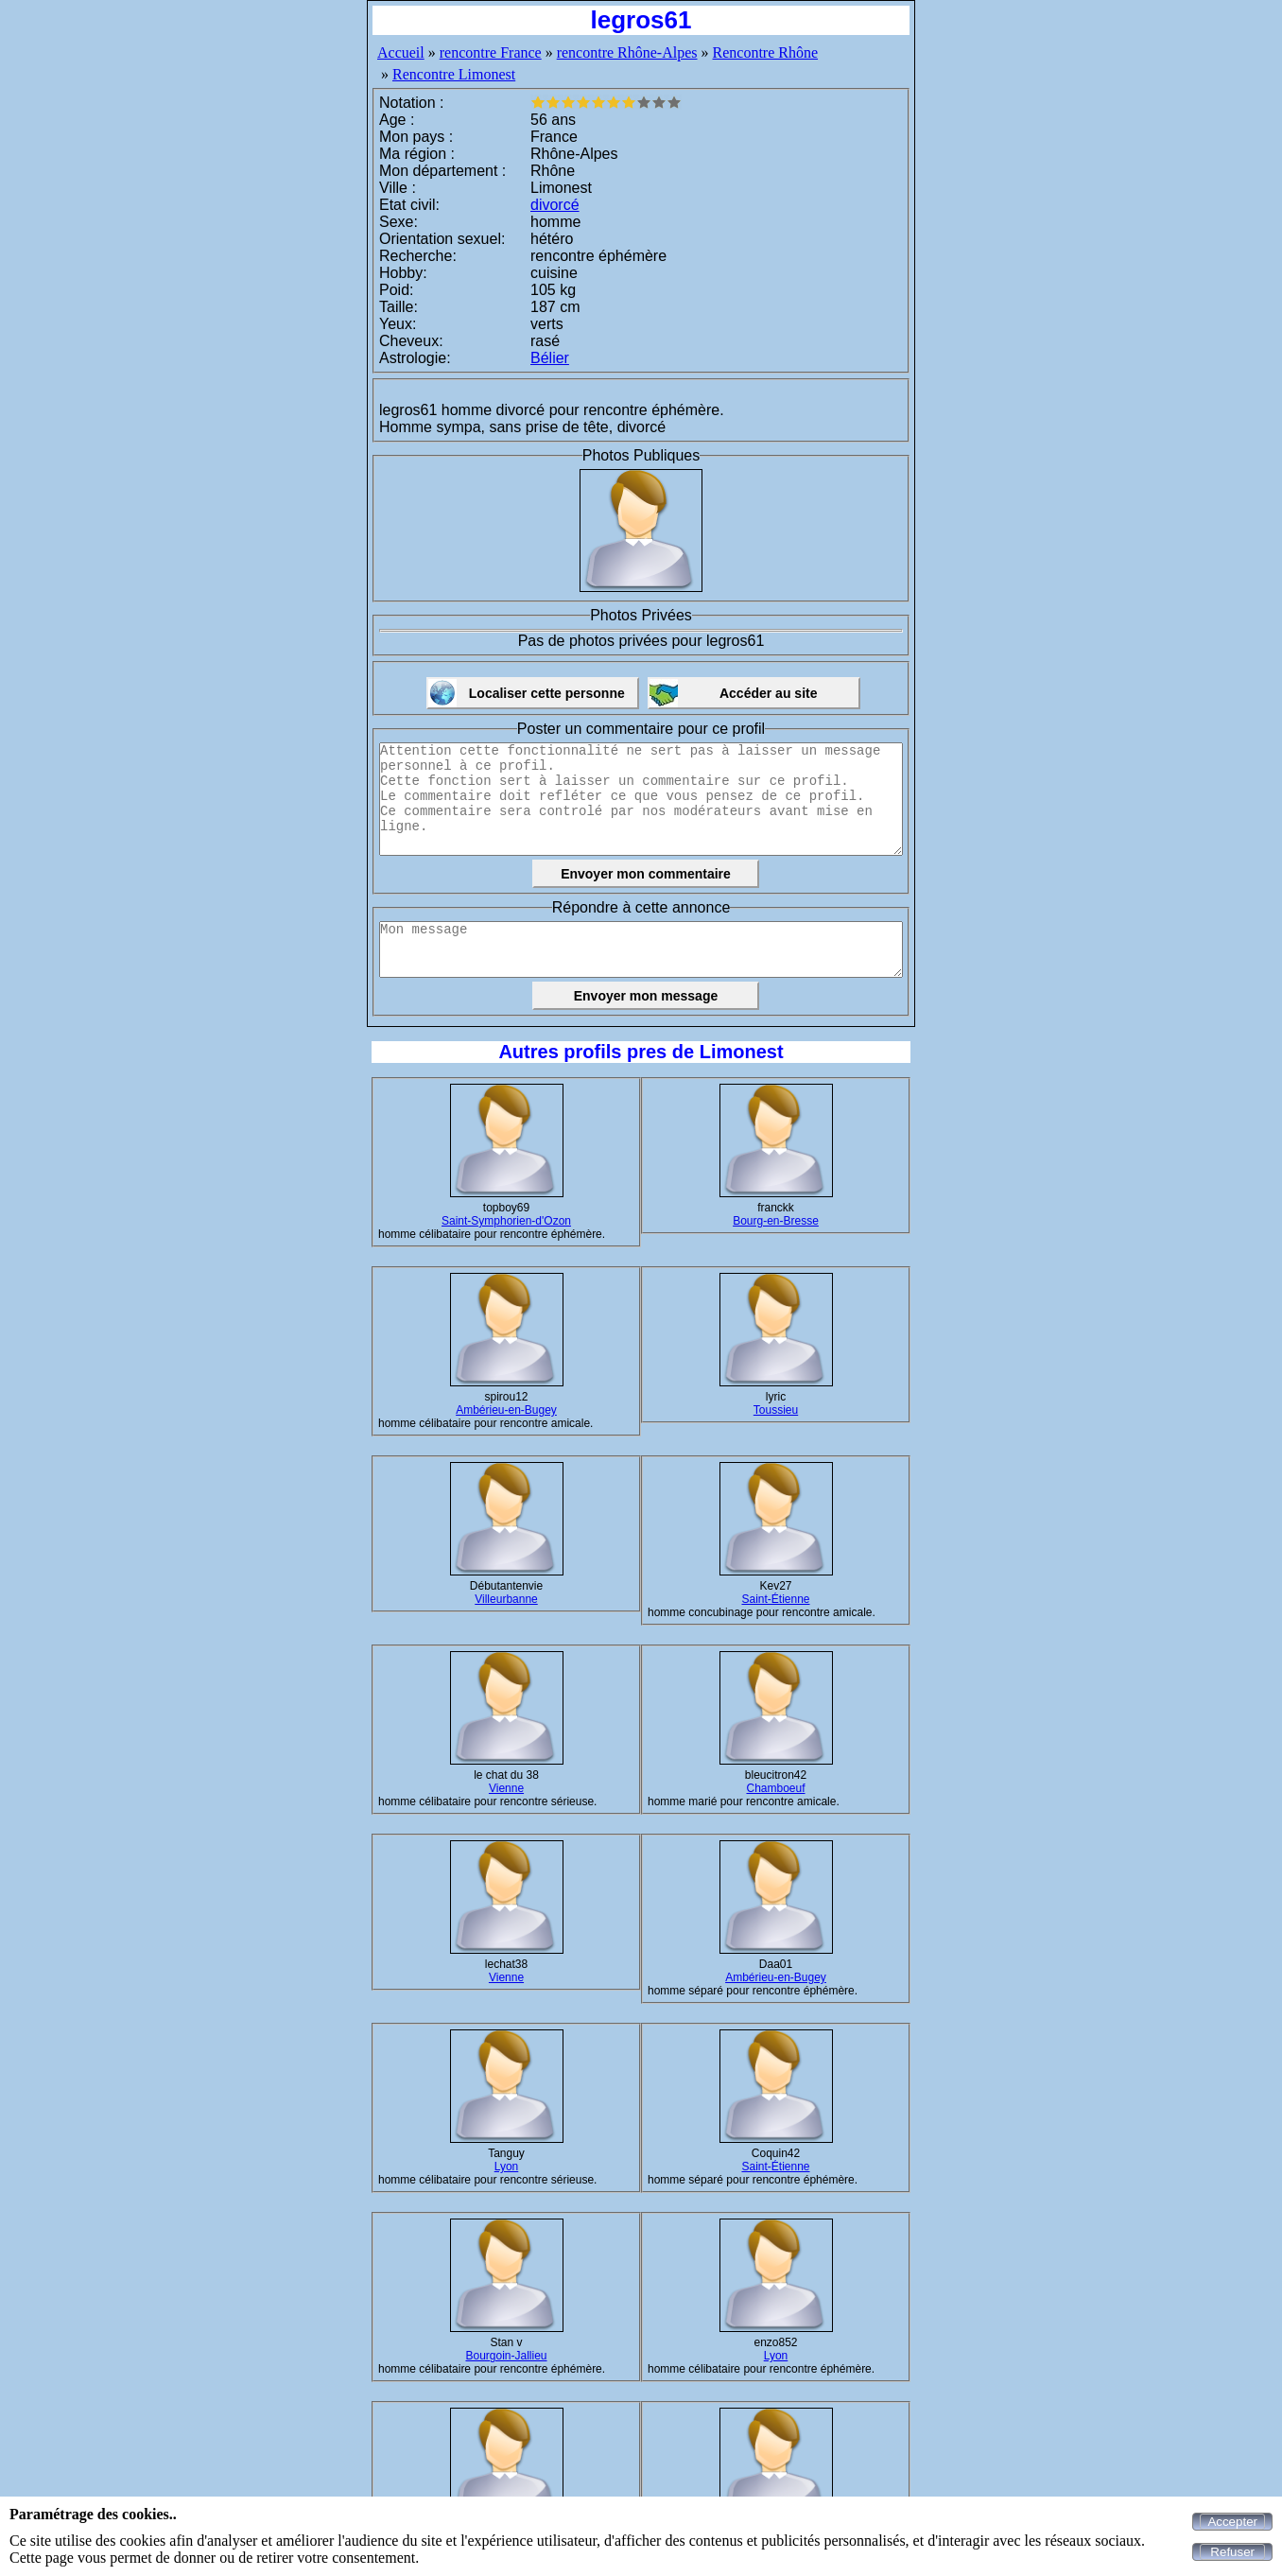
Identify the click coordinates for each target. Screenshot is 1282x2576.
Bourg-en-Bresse (776, 1220)
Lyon (506, 2166)
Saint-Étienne (775, 1599)
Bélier (549, 358)
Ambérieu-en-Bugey (506, 1410)
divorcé (555, 205)
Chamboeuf (775, 1788)
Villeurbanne (506, 1599)
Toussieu (776, 1410)
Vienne (506, 1788)
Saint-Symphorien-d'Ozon (506, 1220)
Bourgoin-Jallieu (505, 2355)
